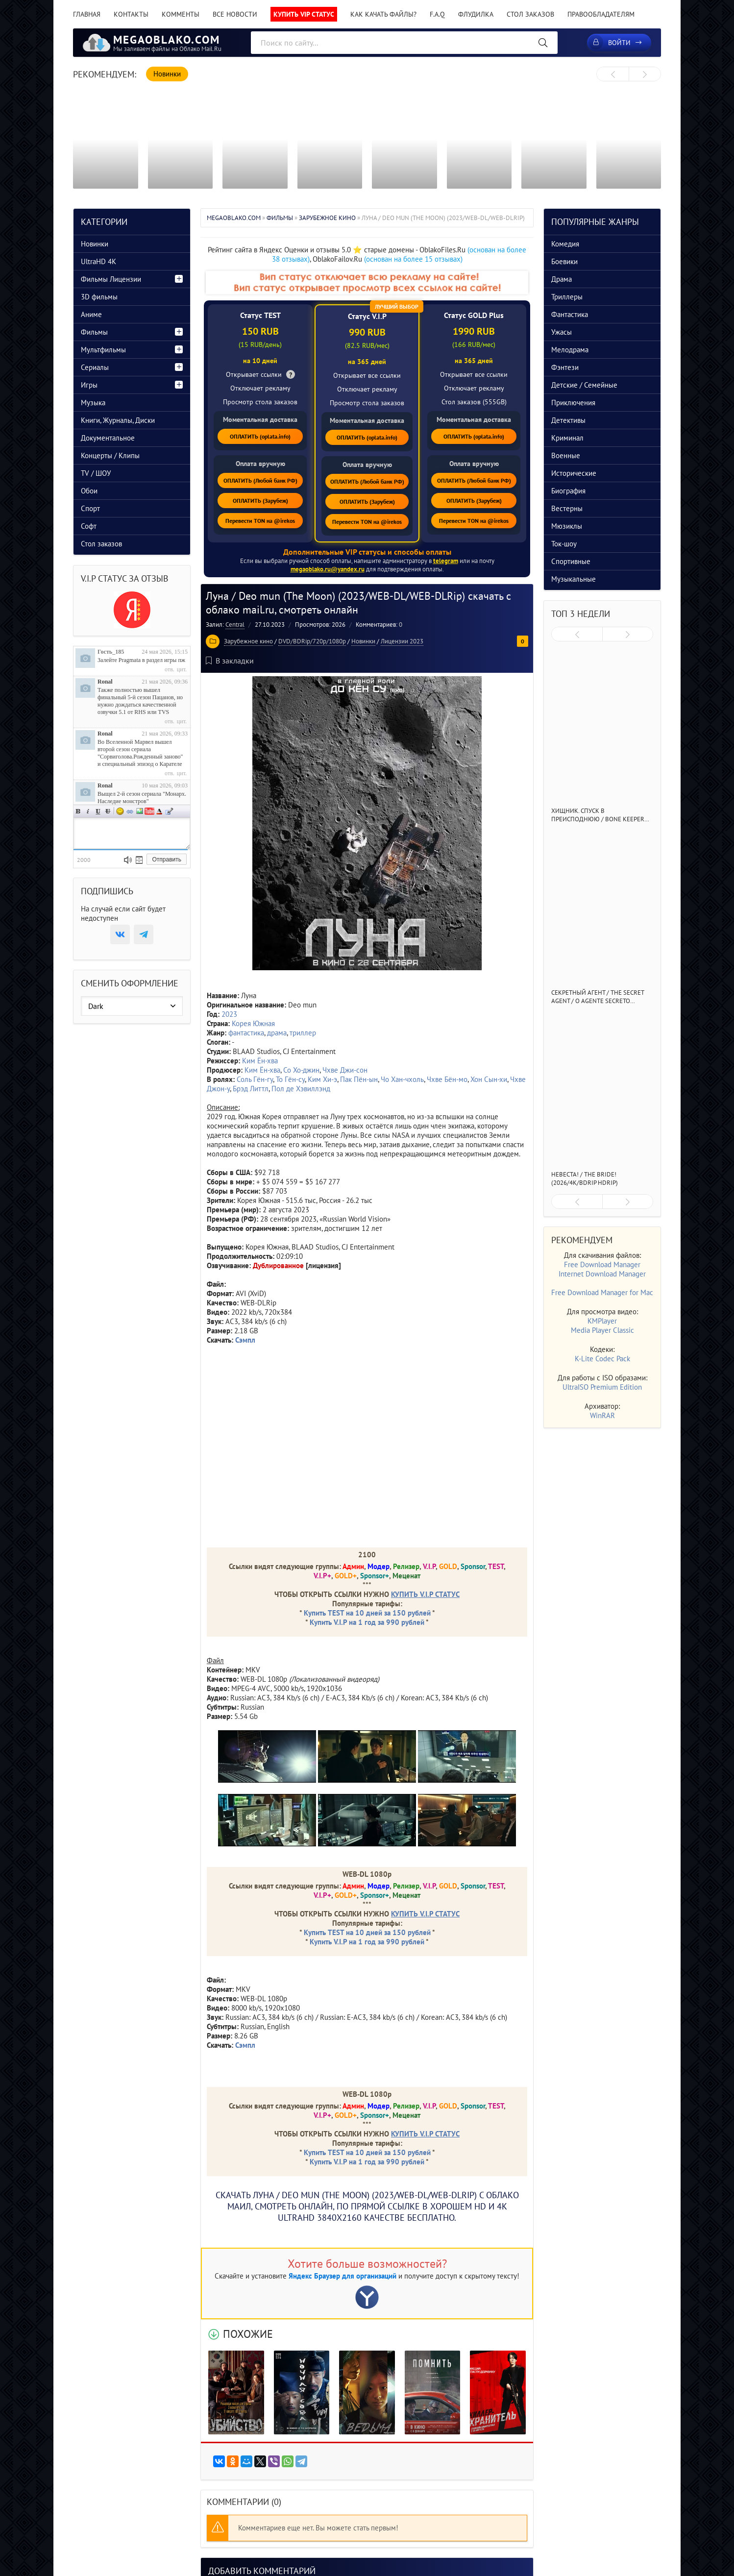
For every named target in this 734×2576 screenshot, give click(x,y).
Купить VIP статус (303, 14)
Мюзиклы (566, 526)
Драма (561, 279)
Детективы (568, 420)
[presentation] (613, 74)
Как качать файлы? (383, 14)
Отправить (166, 859)
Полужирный (78, 811)
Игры (89, 385)
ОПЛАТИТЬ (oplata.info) (260, 436)
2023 (229, 1014)
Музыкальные (573, 579)
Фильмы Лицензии (111, 279)
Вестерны (567, 508)
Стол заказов (530, 14)
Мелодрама (569, 349)
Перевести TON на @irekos (260, 520)
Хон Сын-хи (488, 1079)
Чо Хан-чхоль (402, 1079)
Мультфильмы (103, 349)
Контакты (131, 14)
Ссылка (130, 811)
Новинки (363, 641)
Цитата (169, 811)
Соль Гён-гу (255, 1079)
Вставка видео (149, 811)
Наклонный (88, 811)
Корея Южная (253, 1023)
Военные (565, 455)
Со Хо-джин (301, 1070)
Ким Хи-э (322, 1079)
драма (277, 1032)
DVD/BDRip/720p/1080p (312, 641)
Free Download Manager (602, 1264)
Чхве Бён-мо (447, 1079)
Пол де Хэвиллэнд (300, 1088)
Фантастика (569, 314)
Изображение (140, 811)
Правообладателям (601, 14)
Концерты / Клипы (110, 455)
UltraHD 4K (98, 261)
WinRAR (602, 1415)
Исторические (573, 473)
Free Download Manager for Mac (602, 1292)
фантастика (246, 1032)
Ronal (105, 681)
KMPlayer (602, 1320)
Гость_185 (111, 651)
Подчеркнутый (98, 811)
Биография (568, 490)
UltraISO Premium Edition (602, 1387)
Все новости (235, 14)
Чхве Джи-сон (344, 1070)
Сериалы (95, 367)
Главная (86, 14)
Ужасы (561, 332)
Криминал (567, 437)
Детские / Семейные (584, 385)
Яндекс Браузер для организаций (342, 2276)
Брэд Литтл (251, 1088)
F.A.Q (437, 14)
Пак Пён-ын (359, 1079)
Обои (89, 490)
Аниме (91, 314)
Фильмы (94, 332)
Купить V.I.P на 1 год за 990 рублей (367, 1622)
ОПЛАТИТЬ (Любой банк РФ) (260, 480)
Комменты (180, 14)
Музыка (93, 402)
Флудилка (475, 14)
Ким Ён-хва (260, 1060)
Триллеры (567, 296)
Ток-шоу (564, 543)
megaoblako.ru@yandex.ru (328, 569)
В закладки (230, 660)
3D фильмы (99, 296)
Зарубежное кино (248, 641)
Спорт (90, 508)
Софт (89, 526)
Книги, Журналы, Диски (118, 420)
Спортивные (570, 561)
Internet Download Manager (602, 1273)
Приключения (573, 402)
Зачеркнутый (108, 811)
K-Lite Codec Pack (602, 1358)
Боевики (564, 261)
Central (235, 624)
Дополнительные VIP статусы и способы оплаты (367, 552)
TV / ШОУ (96, 473)
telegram (445, 561)
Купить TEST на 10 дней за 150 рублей (367, 1613)
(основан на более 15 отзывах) (413, 259)
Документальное (108, 437)
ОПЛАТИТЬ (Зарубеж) (260, 500)
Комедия (565, 243)
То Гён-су (290, 1079)
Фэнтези (565, 367)
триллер (303, 1032)
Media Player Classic (602, 1330)
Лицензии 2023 (402, 641)
